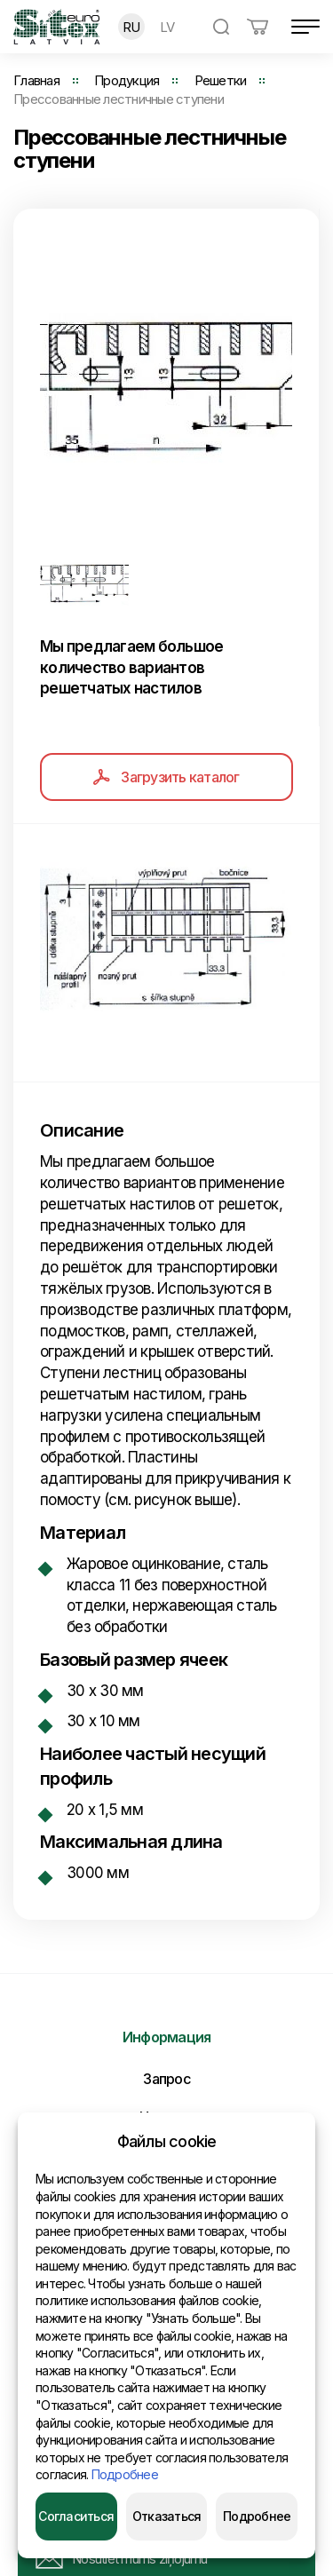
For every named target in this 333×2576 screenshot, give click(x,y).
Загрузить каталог (166, 777)
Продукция (126, 80)
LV (167, 27)
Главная (36, 80)
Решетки (220, 80)
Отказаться (167, 2516)
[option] (166, 385)
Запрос (166, 2079)
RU (131, 27)
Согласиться (76, 2516)
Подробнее (124, 2474)
